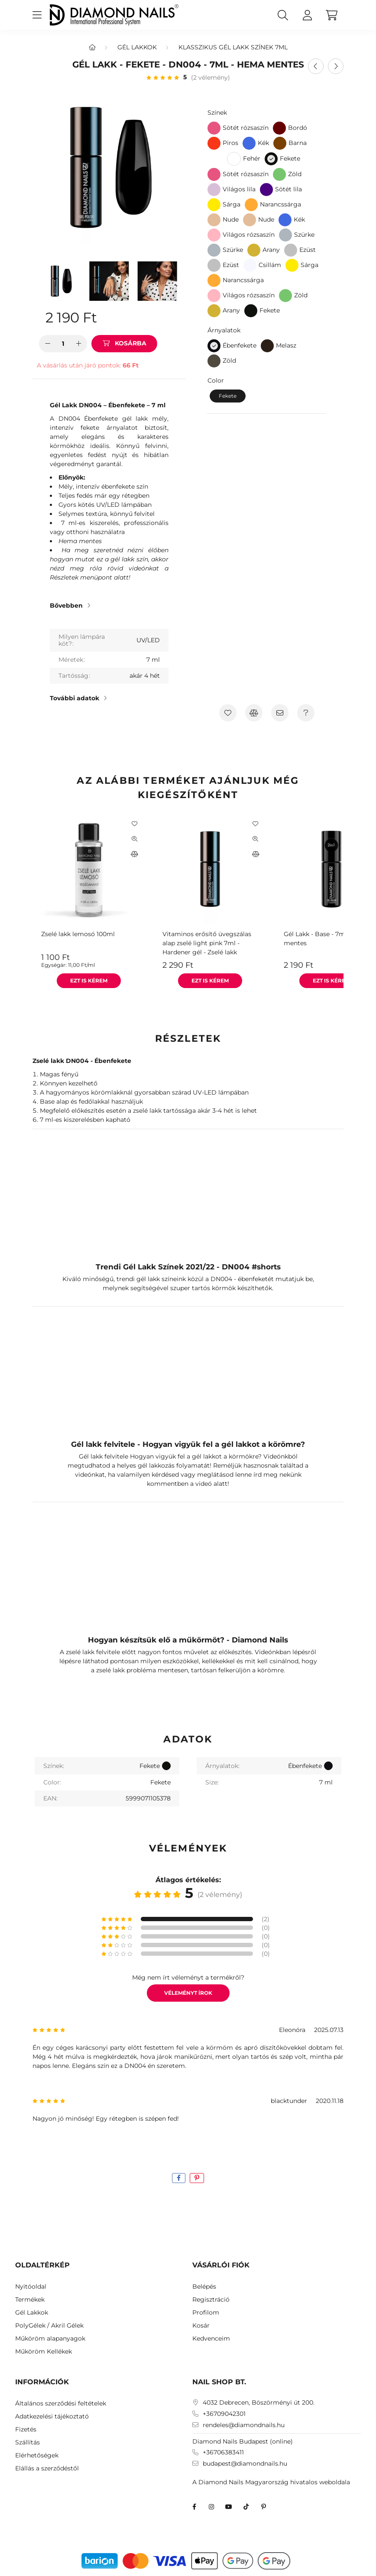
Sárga (231, 204)
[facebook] (178, 2178)
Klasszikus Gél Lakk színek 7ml (233, 47)
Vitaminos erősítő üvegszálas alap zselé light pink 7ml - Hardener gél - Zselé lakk (206, 943)
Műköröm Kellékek (43, 2351)
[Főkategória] (92, 47)
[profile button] (307, 15)
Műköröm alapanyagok (50, 2338)
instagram (211, 2506)
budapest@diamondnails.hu (245, 2463)
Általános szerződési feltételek (60, 2403)
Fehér (251, 158)
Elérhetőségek (36, 2455)
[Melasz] (267, 345)
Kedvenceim (211, 2338)
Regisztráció (211, 2299)
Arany (271, 250)
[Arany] (253, 250)
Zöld (294, 174)
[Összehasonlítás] (254, 712)
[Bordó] (279, 128)
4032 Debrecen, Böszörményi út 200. (258, 2402)
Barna (297, 143)
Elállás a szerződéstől (47, 2468)
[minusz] (47, 343)
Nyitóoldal (30, 2286)
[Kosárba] (124, 343)
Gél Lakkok (137, 47)
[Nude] (213, 219)
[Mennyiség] (63, 343)
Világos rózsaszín (249, 234)
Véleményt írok (188, 1993)
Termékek (30, 2299)
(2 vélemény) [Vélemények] (210, 77)
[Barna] (279, 143)
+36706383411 (223, 2452)
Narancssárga (280, 204)
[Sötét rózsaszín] (213, 128)
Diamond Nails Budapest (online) (242, 2441)
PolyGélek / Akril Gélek (49, 2325)
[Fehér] (233, 158)
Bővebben (66, 605)
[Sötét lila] (266, 189)
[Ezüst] (290, 250)
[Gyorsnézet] (134, 838)
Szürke (304, 234)
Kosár (201, 2325)
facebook (194, 2506)
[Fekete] (271, 158)
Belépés (204, 2286)
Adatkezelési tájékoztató (52, 2416)
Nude (231, 219)
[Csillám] (249, 265)
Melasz (286, 345)
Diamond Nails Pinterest (263, 2506)
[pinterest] (197, 2178)
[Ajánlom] (279, 712)
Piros (230, 143)
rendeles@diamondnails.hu (244, 2425)
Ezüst (307, 250)
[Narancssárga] (251, 204)
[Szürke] (285, 235)
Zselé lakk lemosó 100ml (78, 934)
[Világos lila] (213, 189)
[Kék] (249, 143)
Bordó (297, 128)
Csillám (270, 265)
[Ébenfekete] (213, 345)
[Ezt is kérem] (88, 980)
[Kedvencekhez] (228, 712)
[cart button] (331, 15)
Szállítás (27, 2442)
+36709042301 (224, 2414)
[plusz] (78, 343)
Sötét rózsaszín (246, 128)
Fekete (269, 310)
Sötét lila (288, 189)
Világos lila (239, 189)
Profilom (205, 2312)
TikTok (246, 2506)
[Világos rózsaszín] (213, 235)
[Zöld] (279, 174)
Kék (263, 143)
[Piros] (213, 143)
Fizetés (25, 2429)
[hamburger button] (36, 15)
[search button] (283, 15)
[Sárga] (213, 204)
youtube (228, 2506)
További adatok (74, 698)
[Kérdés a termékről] (305, 712)
